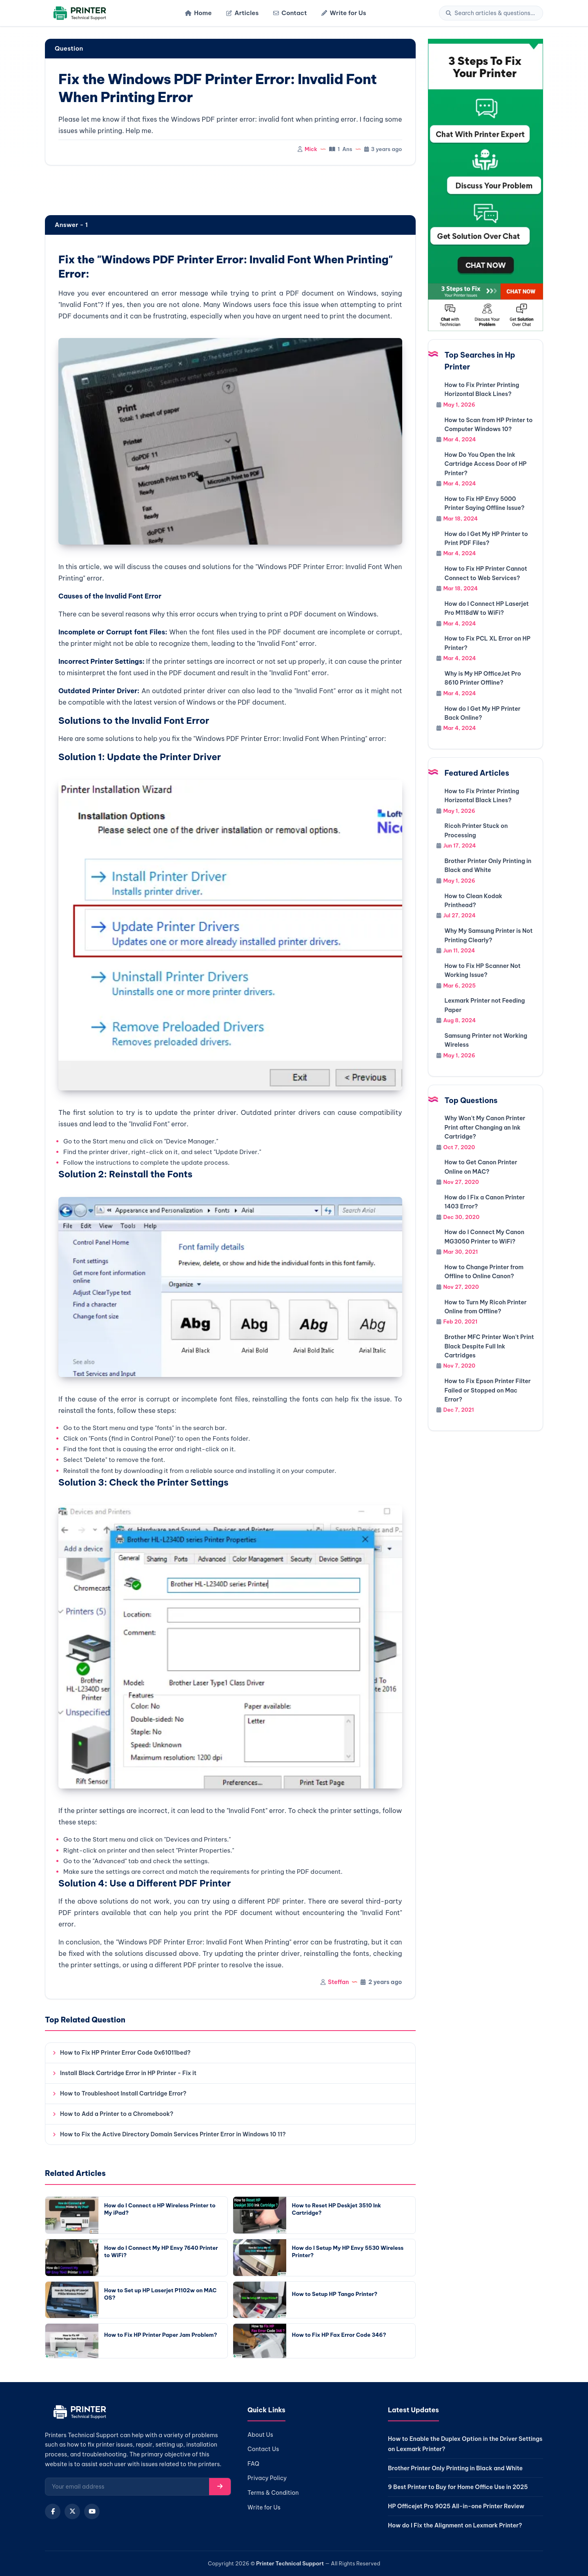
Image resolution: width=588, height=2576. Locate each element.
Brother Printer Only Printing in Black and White (455, 2468)
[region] (230, 191)
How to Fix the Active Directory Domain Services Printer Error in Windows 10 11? (173, 2134)
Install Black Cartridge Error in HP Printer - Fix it (128, 2073)
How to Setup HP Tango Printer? (334, 2294)
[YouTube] (92, 2511)
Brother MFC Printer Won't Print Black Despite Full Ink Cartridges (489, 1346)
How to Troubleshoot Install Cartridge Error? (123, 2093)
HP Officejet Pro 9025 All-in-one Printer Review (456, 2506)
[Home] (78, 13)
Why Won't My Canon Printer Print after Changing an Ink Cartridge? (485, 1127)
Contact (290, 13)
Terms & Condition (273, 2492)
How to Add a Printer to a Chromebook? (116, 2114)
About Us (260, 2434)
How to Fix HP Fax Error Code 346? (339, 2334)
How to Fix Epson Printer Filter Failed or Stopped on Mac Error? (488, 1390)
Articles (242, 13)
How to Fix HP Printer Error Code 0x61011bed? (125, 2052)
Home (198, 13)
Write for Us (343, 13)
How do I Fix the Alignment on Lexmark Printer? (455, 2525)
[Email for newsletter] (127, 2486)
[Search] (495, 13)
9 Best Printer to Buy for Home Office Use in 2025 (458, 2487)
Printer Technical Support (290, 2563)
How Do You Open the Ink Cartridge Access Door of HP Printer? (486, 464)
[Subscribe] (220, 2486)
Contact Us (263, 2449)
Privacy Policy (267, 2478)
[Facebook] (52, 2511)
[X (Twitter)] (72, 2511)
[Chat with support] (485, 185)
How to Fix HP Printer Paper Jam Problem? (160, 2334)
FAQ (253, 2463)
